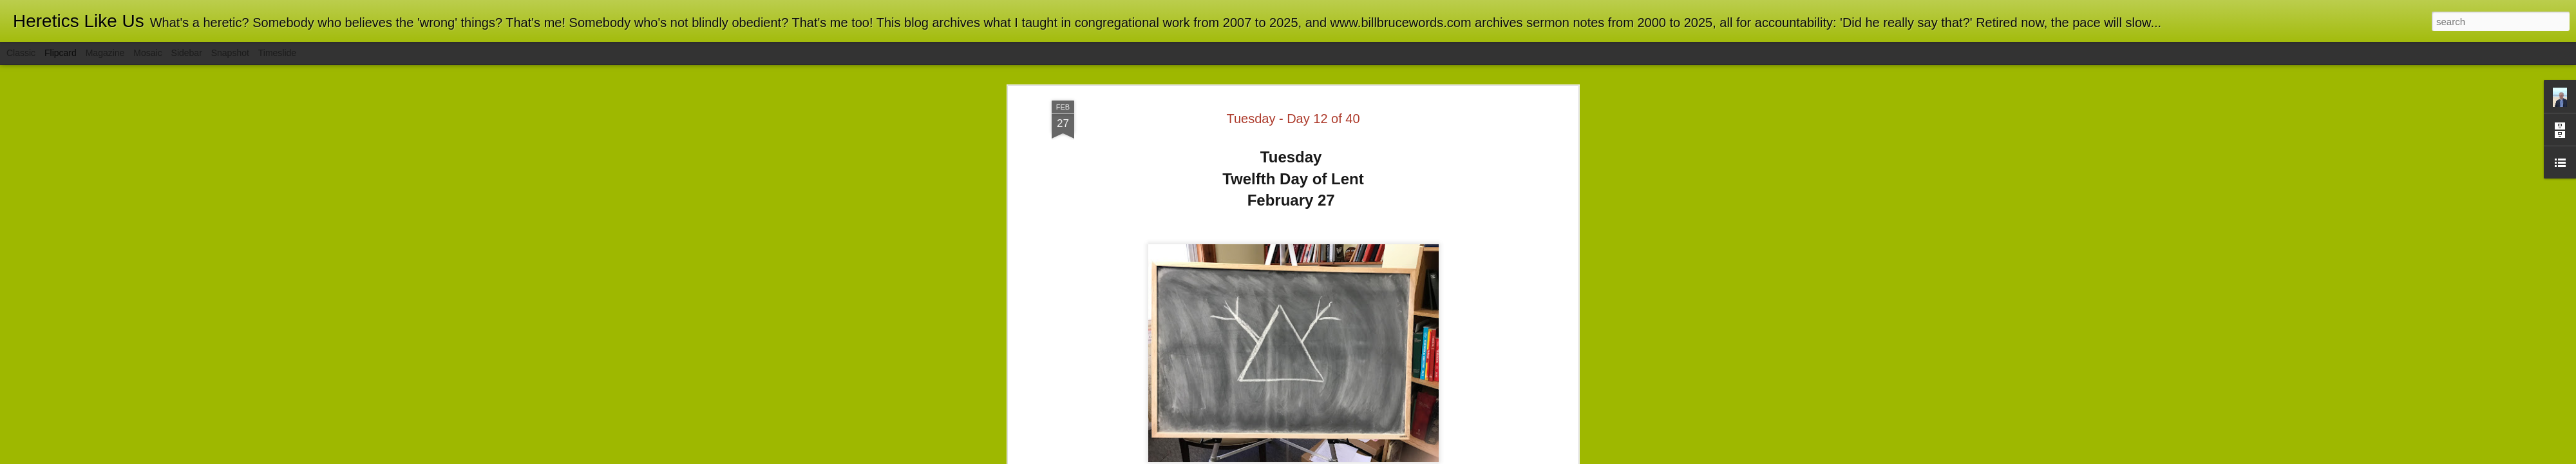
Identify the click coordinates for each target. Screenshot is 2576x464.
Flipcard (60, 53)
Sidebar (186, 53)
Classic (20, 53)
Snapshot (230, 53)
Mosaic (147, 53)
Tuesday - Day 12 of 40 (1292, 118)
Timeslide (277, 53)
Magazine (105, 53)
